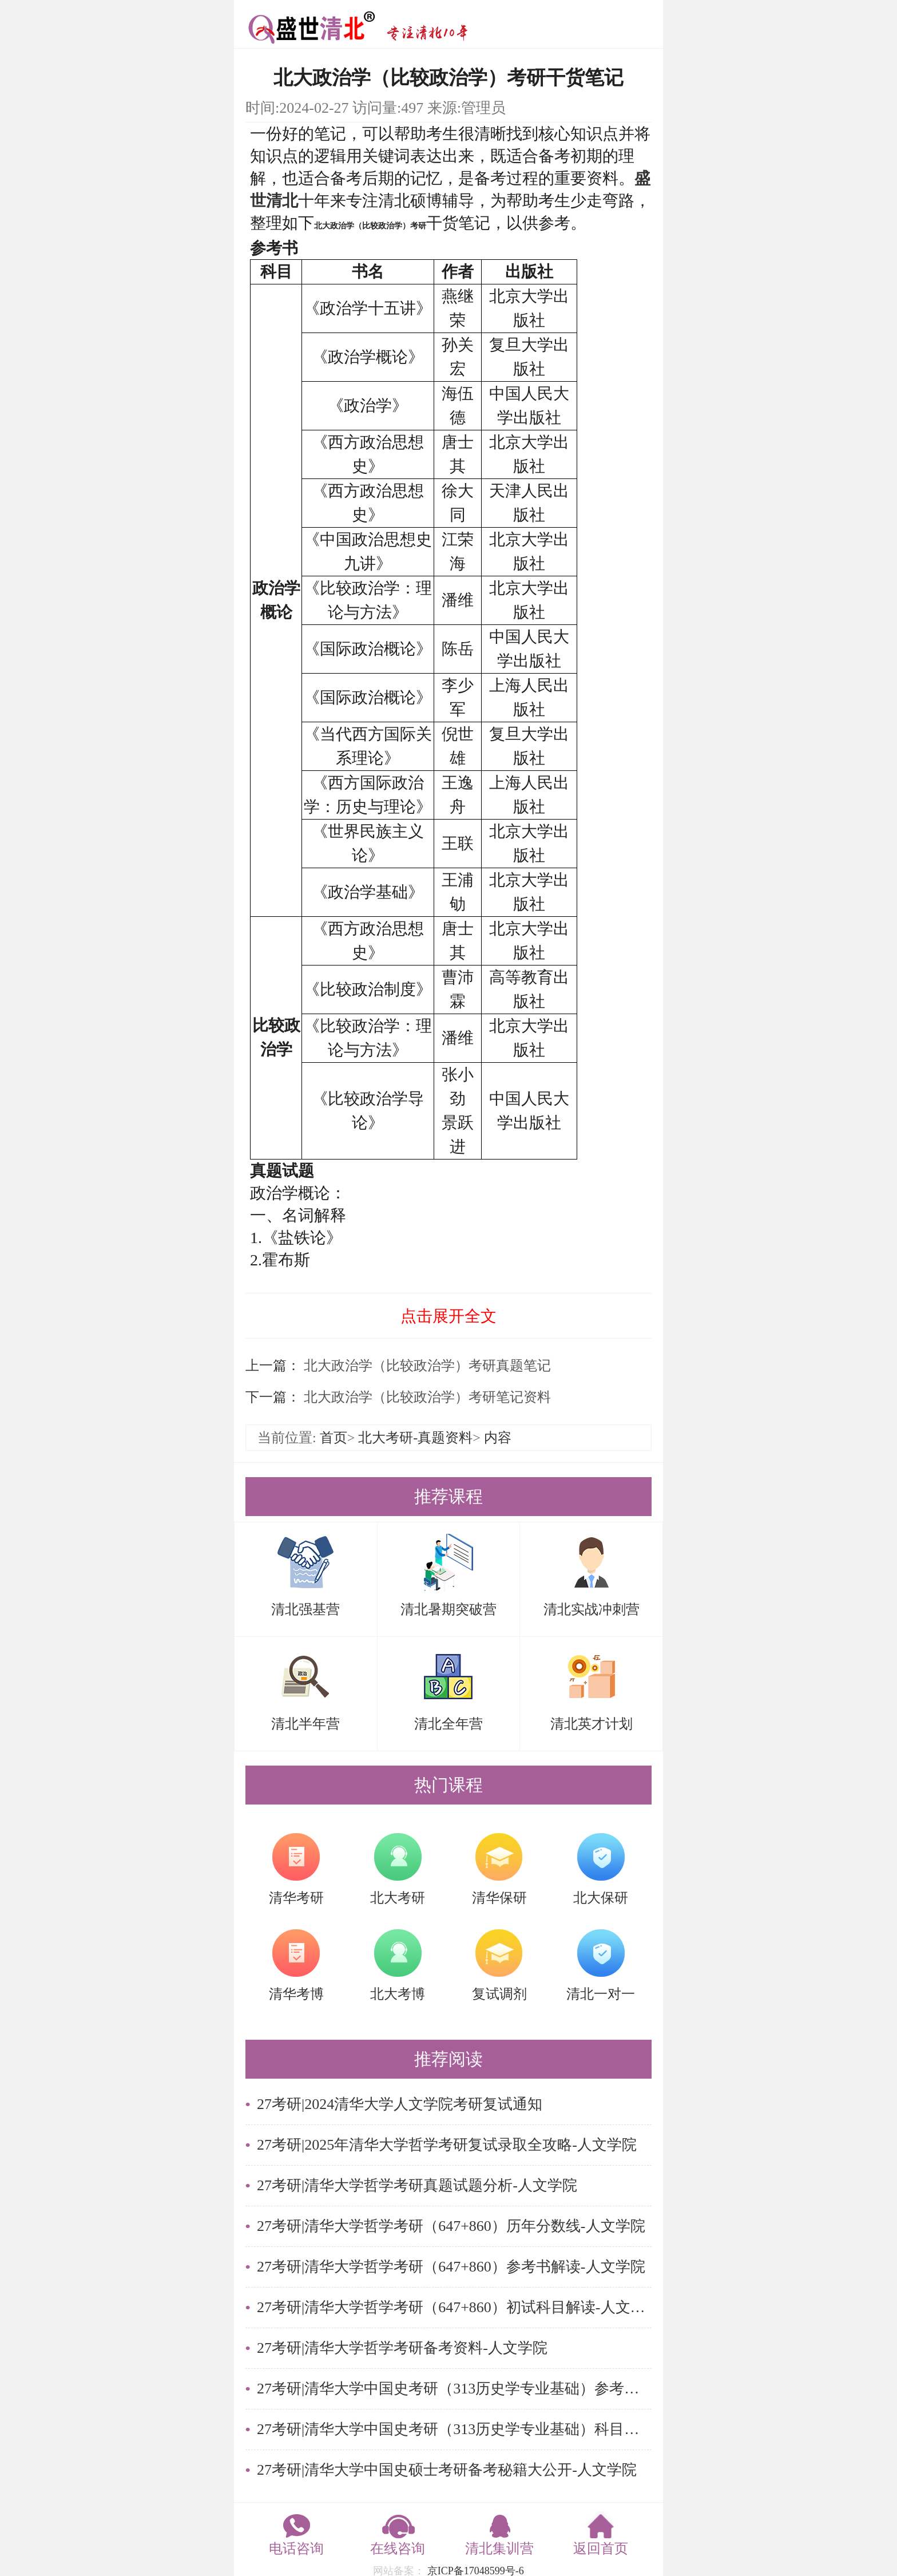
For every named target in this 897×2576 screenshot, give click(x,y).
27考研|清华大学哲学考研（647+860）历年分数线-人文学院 (451, 2226)
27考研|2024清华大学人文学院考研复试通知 (399, 2104)
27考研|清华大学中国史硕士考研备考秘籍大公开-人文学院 (447, 2470)
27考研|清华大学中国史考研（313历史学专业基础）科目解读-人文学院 (454, 2429)
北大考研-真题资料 (415, 1437)
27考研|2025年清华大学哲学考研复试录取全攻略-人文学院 (447, 2144)
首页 (333, 1437)
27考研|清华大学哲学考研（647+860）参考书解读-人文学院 (451, 2266)
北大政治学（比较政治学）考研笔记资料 (425, 1397)
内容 (497, 1437)
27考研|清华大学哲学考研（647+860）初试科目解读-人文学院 (454, 2307)
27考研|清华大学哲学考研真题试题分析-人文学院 (417, 2185)
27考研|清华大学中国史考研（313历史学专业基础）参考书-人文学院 (454, 2388)
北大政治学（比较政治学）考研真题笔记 (425, 1365)
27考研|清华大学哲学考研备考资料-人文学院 (402, 2348)
